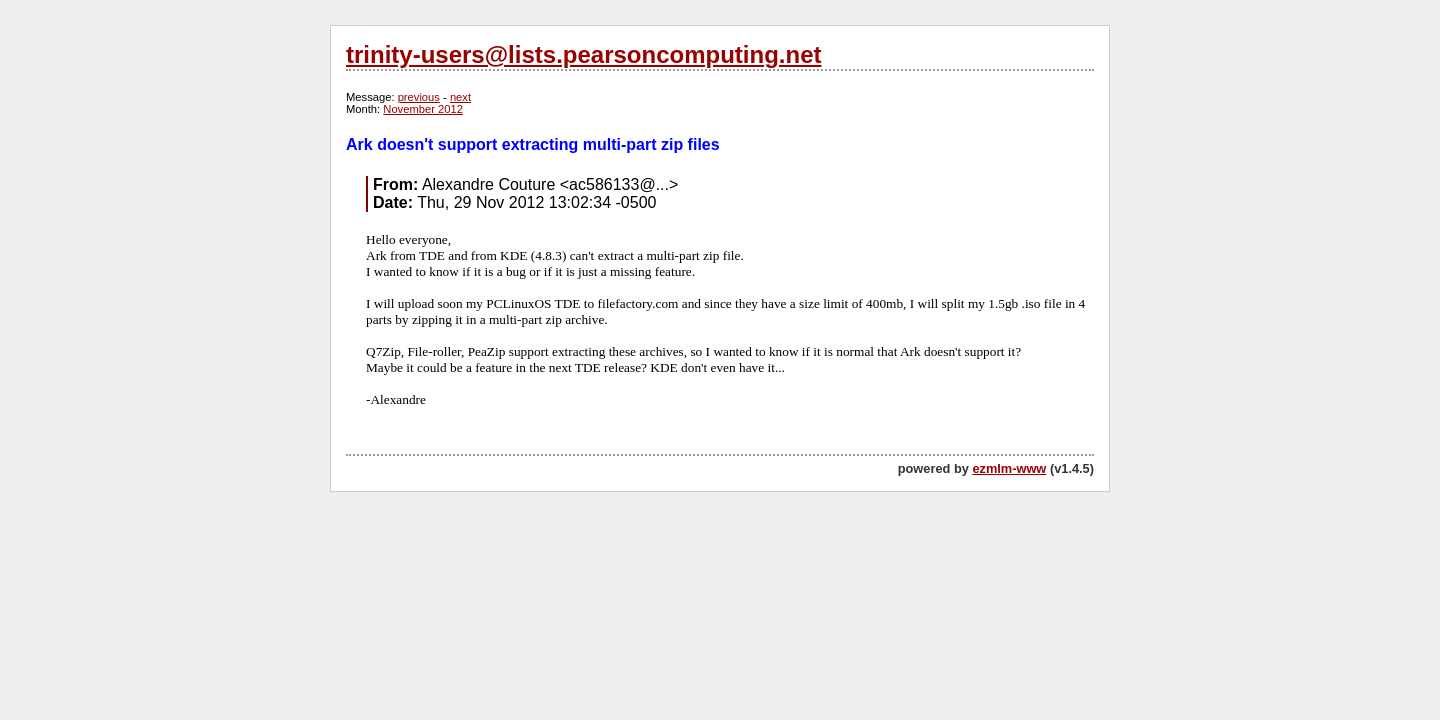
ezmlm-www (1009, 468)
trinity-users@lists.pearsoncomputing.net (583, 54)
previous (419, 97)
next (460, 97)
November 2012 (423, 109)
